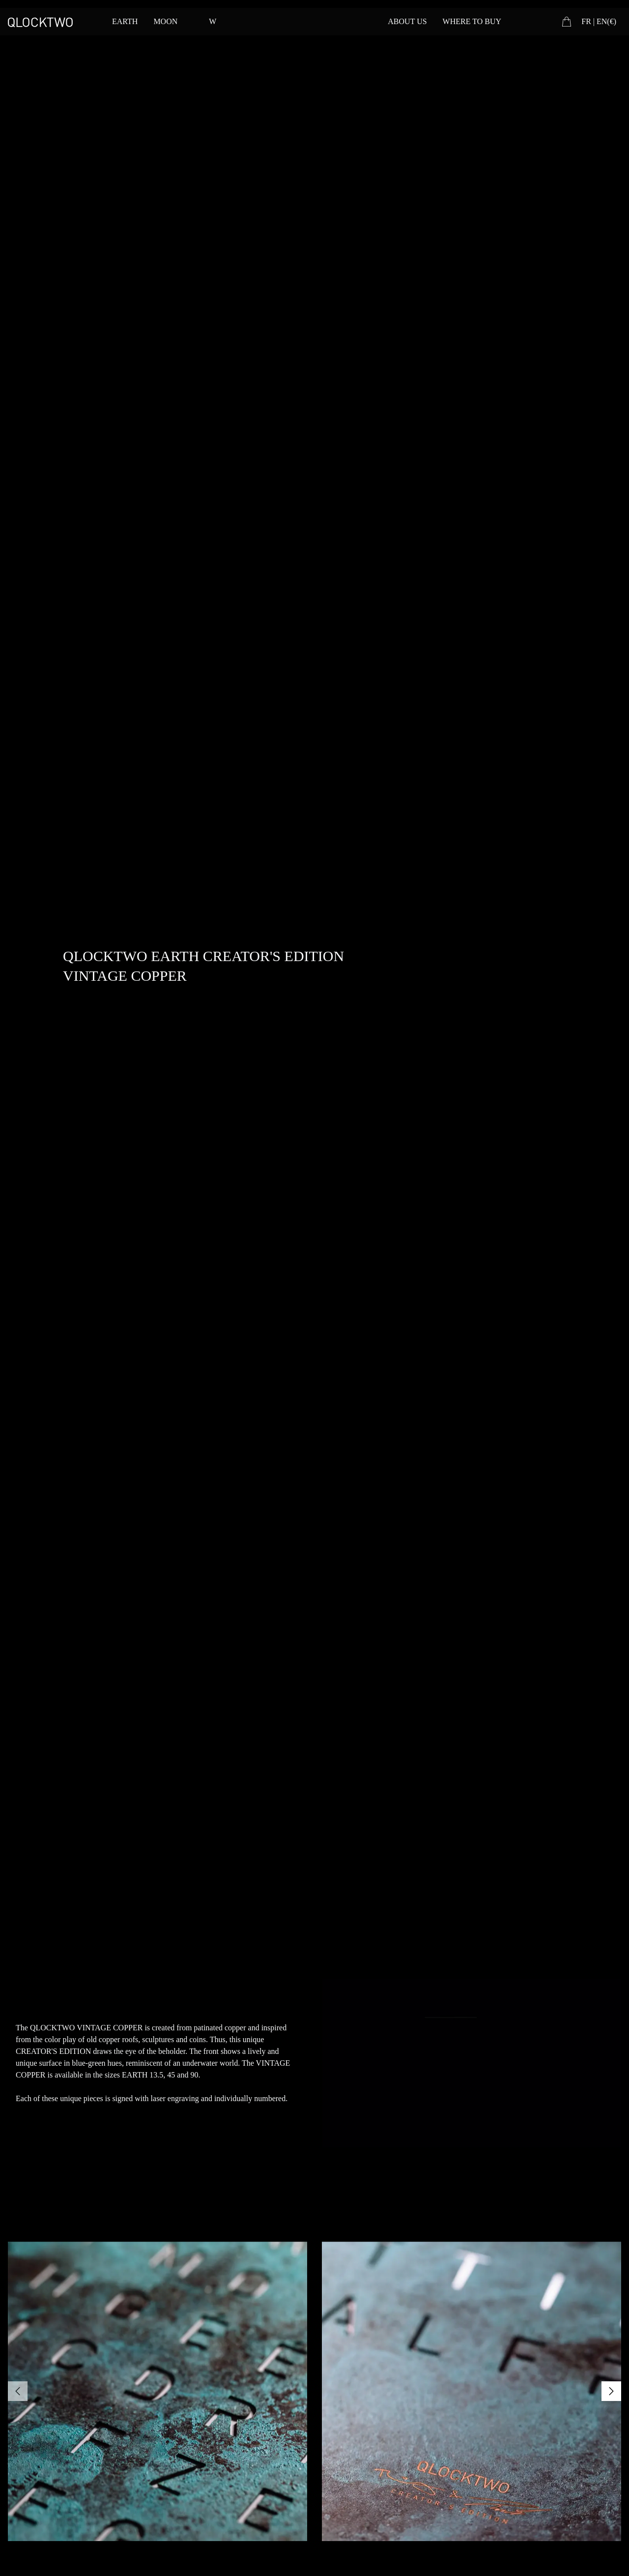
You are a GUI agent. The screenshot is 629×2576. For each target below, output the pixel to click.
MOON (165, 21)
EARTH (125, 21)
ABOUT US (407, 21)
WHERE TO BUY (472, 21)
